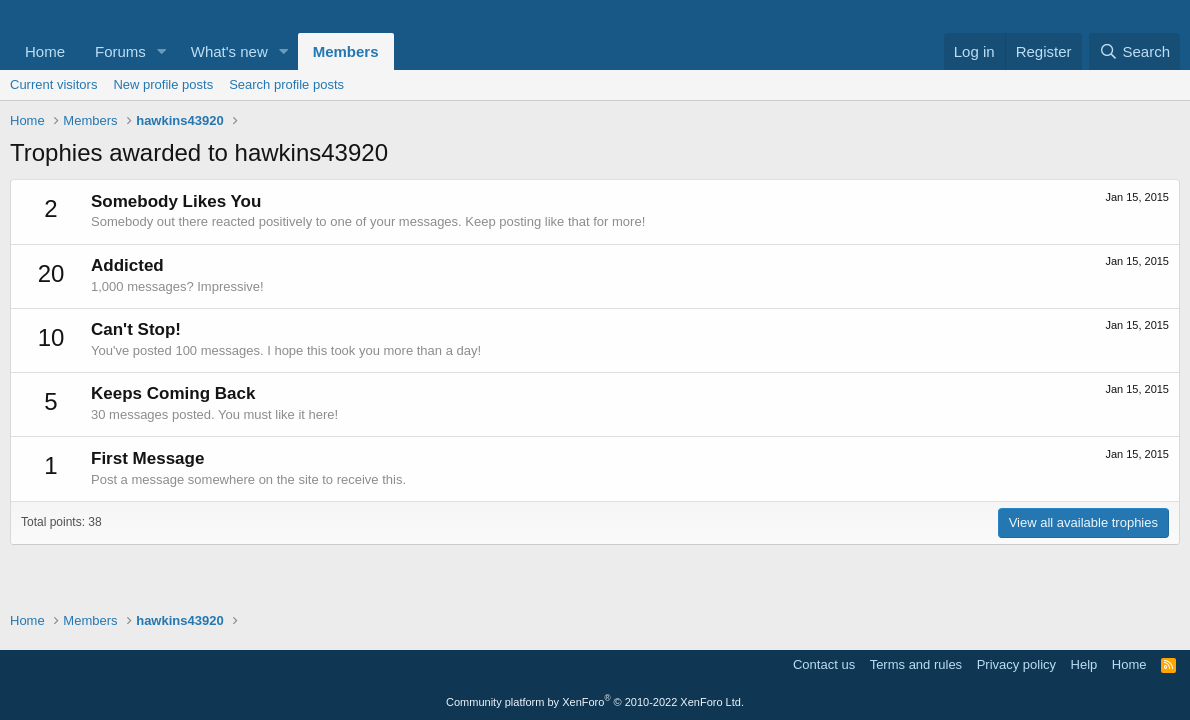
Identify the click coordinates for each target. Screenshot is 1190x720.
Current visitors (53, 84)
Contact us (824, 664)
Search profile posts (286, 84)
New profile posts (163, 84)
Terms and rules (916, 664)
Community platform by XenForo (595, 702)
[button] (162, 51)
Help (1084, 664)
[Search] (1134, 51)
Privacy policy (1016, 664)
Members (346, 51)
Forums (120, 51)
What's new (229, 51)
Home (45, 51)
